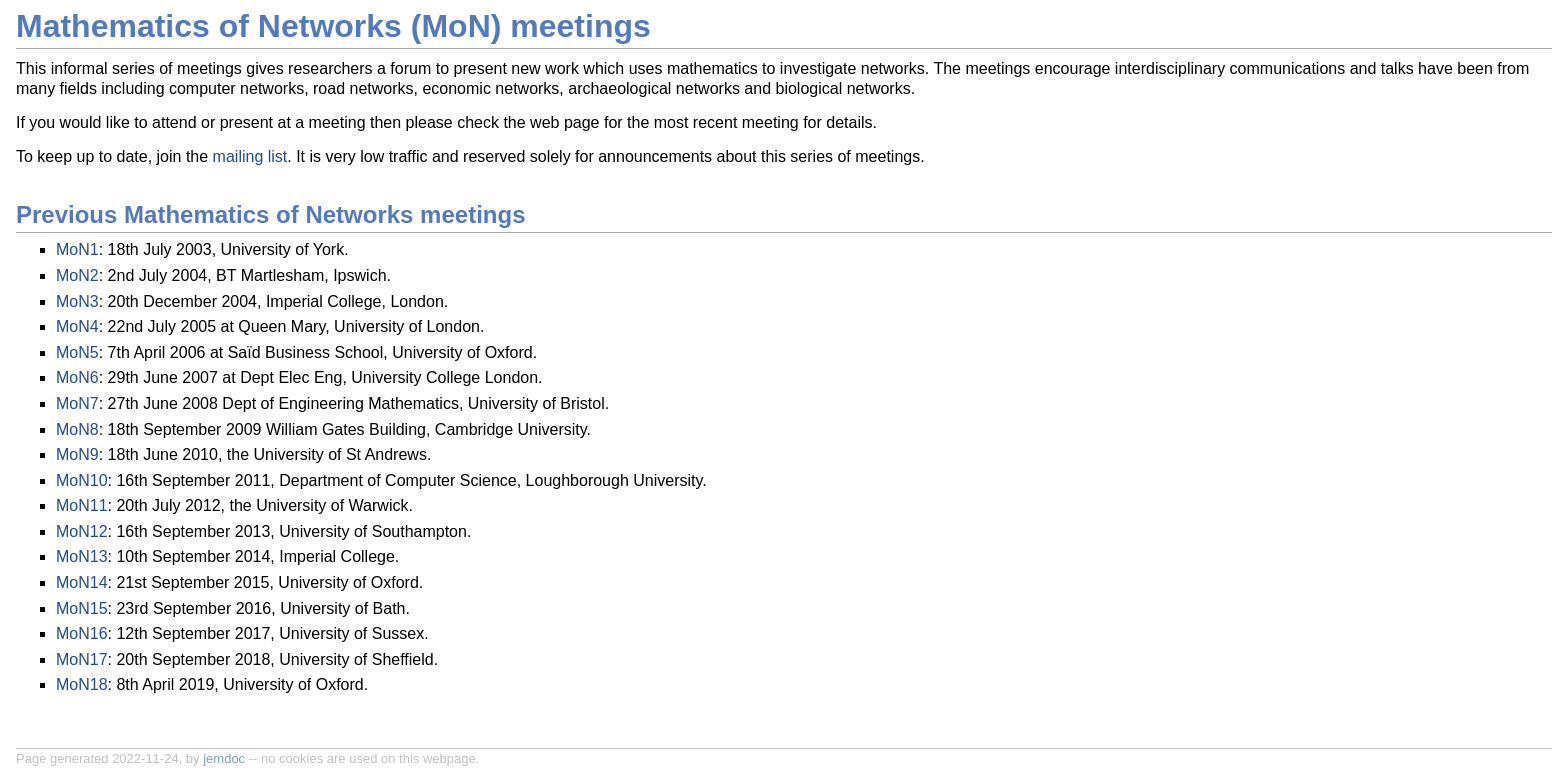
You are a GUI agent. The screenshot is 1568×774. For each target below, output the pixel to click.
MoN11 (82, 505)
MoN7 (77, 403)
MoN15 (82, 608)
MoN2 (77, 275)
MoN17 (82, 659)
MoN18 (82, 684)
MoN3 (77, 301)
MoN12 (82, 531)
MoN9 (77, 454)
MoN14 (82, 582)
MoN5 (77, 352)
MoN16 (82, 633)
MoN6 (77, 377)
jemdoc (224, 758)
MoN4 (77, 326)
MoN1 (77, 249)
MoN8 (77, 429)
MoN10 (82, 480)
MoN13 (82, 556)
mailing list (250, 156)
